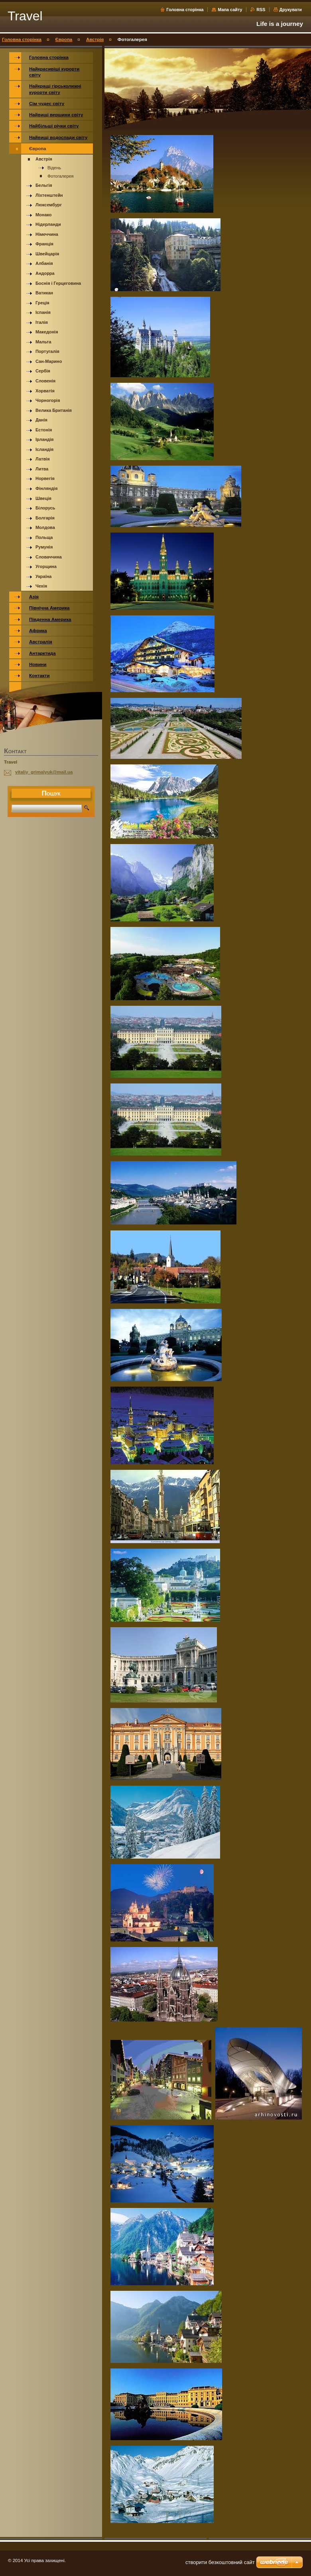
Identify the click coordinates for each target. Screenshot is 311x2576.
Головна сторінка (184, 9)
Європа (64, 39)
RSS (261, 9)
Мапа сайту (230, 9)
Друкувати (291, 9)
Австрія (95, 39)
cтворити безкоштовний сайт (220, 2562)
